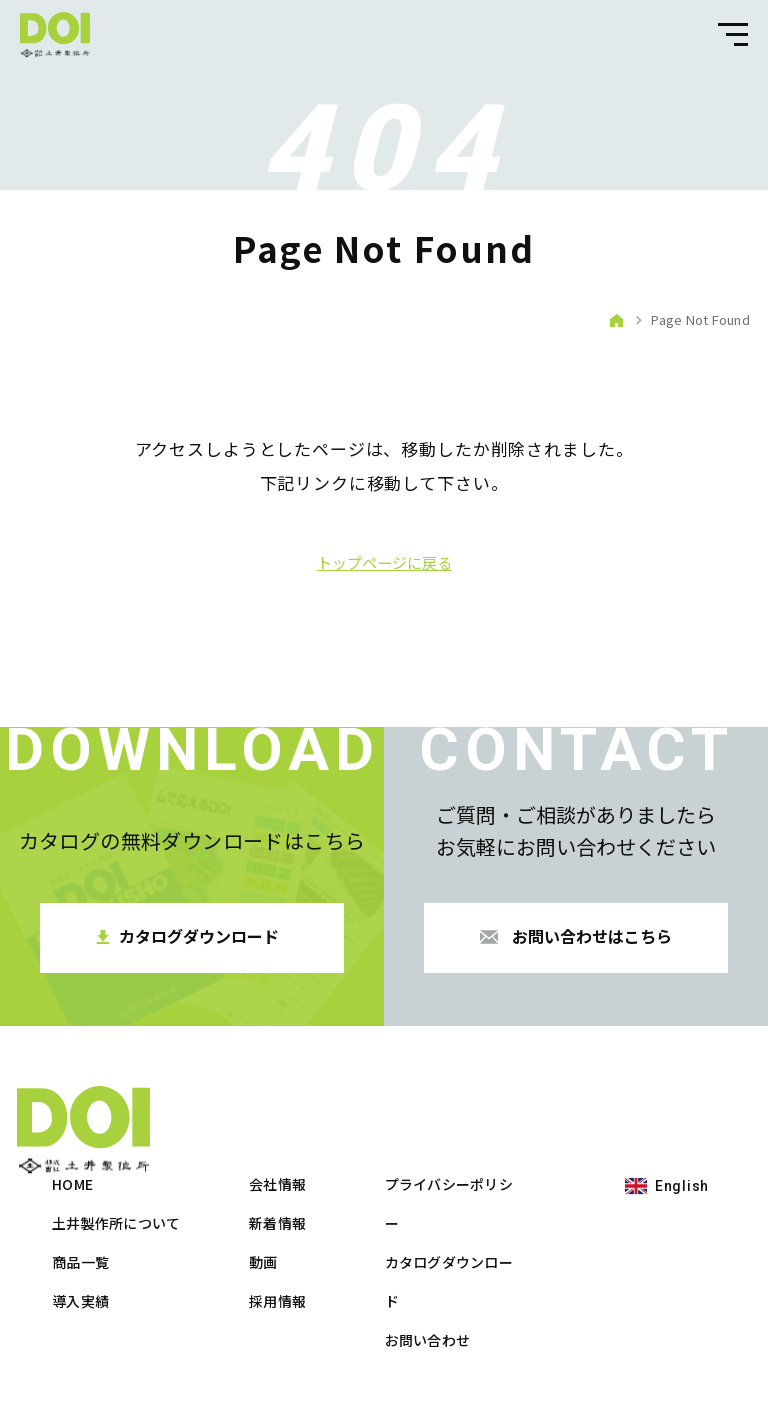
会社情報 (500, 1095)
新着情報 (500, 1134)
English (74, 1282)
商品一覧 (303, 1173)
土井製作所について (339, 1134)
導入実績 (303, 1212)
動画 (486, 1173)
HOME (295, 1095)
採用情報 (500, 1212)
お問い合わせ (651, 1251)
